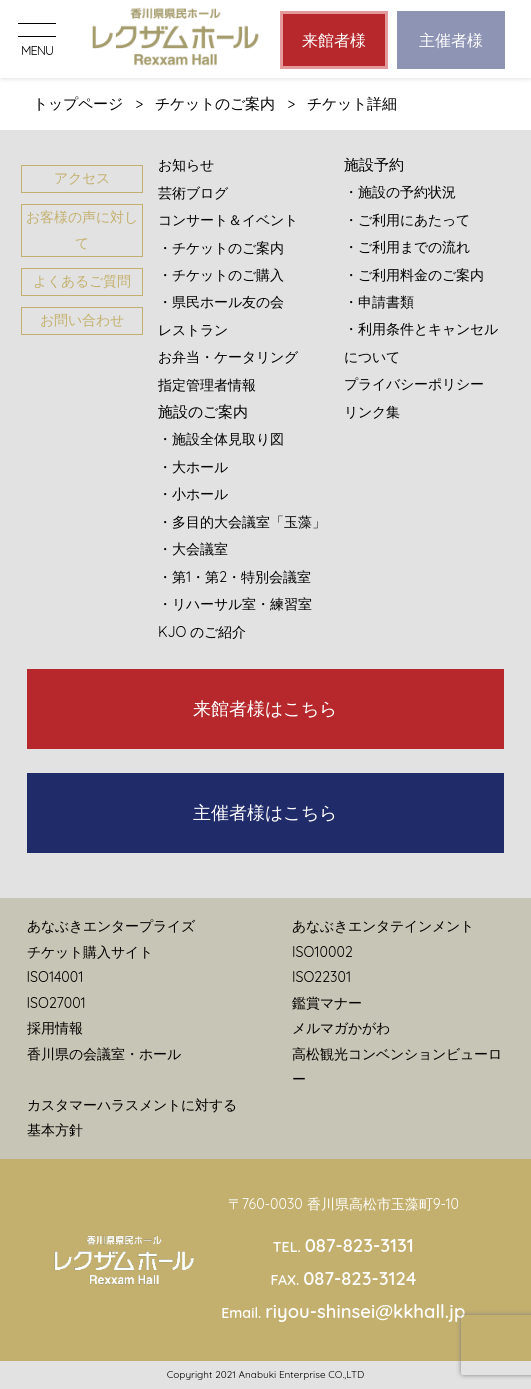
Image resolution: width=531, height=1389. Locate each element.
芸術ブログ (193, 193)
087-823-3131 (359, 1245)
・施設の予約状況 (400, 192)
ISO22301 (321, 977)
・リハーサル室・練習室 (235, 604)
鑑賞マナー (327, 1003)
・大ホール (193, 467)
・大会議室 (193, 549)
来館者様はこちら (265, 708)
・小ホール (193, 494)
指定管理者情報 (207, 385)
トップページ (78, 103)
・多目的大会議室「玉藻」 (242, 522)
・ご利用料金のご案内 (414, 275)
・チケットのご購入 (221, 275)
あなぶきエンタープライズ (111, 926)
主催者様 (451, 40)
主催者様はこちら (265, 812)
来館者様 (334, 40)
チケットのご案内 (215, 103)
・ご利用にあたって (407, 220)
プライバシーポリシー (414, 384)
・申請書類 (379, 302)
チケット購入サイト (90, 952)
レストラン (193, 330)
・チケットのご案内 (221, 248)
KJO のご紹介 (202, 632)
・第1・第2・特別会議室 (234, 577)
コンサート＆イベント (228, 220)
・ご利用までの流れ (407, 247)
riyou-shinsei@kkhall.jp (365, 1311)
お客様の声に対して (82, 229)
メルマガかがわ (341, 1028)
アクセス (82, 178)
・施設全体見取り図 (221, 439)
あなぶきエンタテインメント (383, 926)
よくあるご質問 (82, 281)
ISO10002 (322, 952)
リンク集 (372, 412)
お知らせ (186, 165)
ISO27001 (56, 1003)
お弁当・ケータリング (228, 357)
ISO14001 (55, 977)
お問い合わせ (82, 320)
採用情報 (55, 1028)
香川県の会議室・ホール (104, 1054)
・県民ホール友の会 (221, 302)
